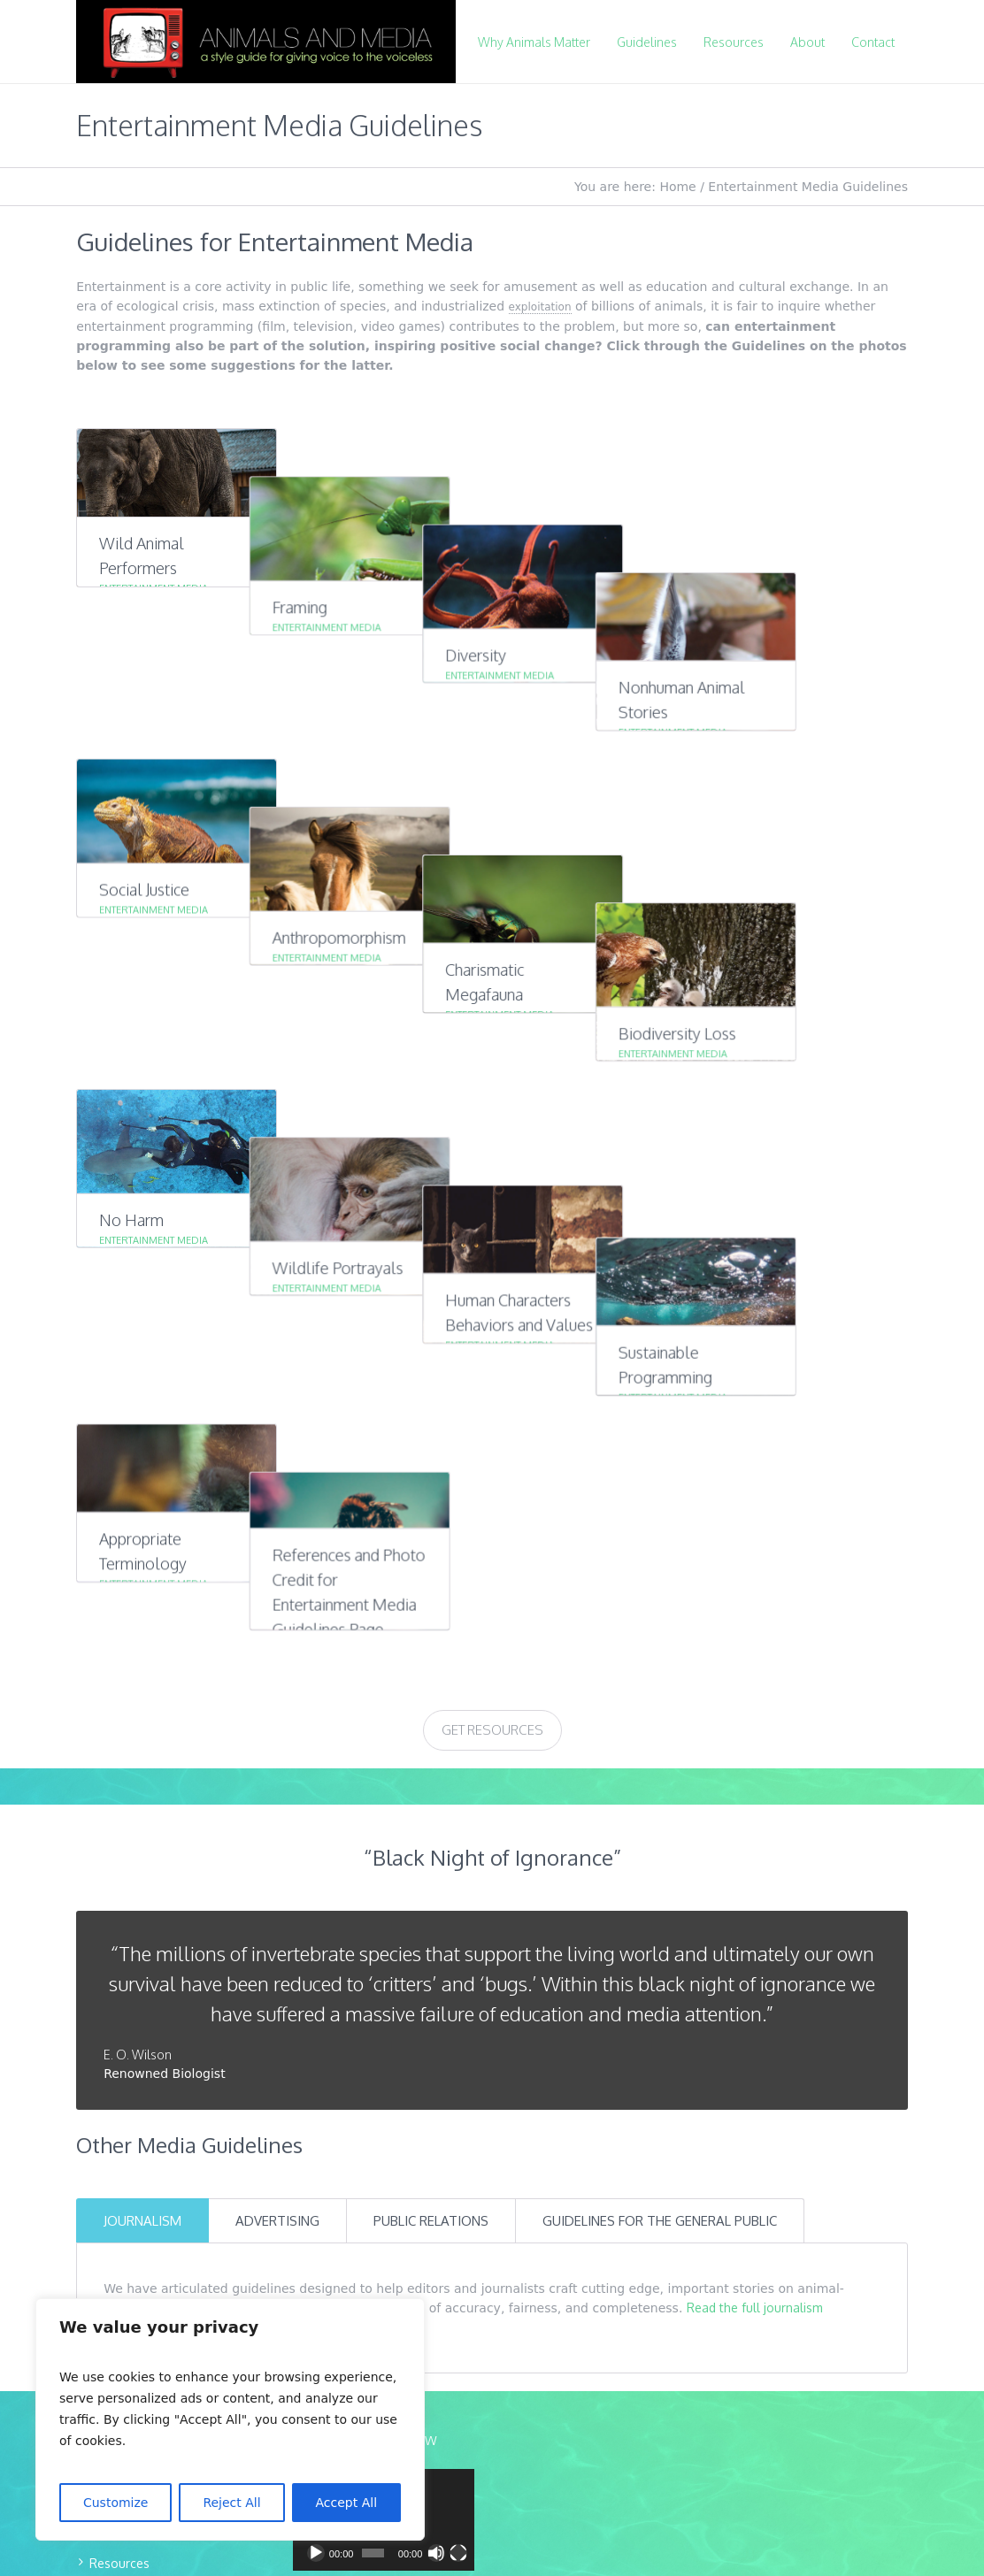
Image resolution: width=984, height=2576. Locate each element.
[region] (230, 2419)
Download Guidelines (150, 2074)
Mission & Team (135, 1904)
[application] (383, 1946)
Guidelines (119, 1960)
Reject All (231, 2503)
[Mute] (436, 1979)
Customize (116, 2503)
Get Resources (492, 1155)
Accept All (347, 2503)
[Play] (316, 1979)
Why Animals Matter (147, 1932)
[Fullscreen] (458, 1979)
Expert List (118, 2017)
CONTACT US (134, 2121)
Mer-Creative (543, 2342)
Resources (119, 1989)
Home (677, 187)
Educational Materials (150, 2045)
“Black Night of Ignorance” (492, 1283)
